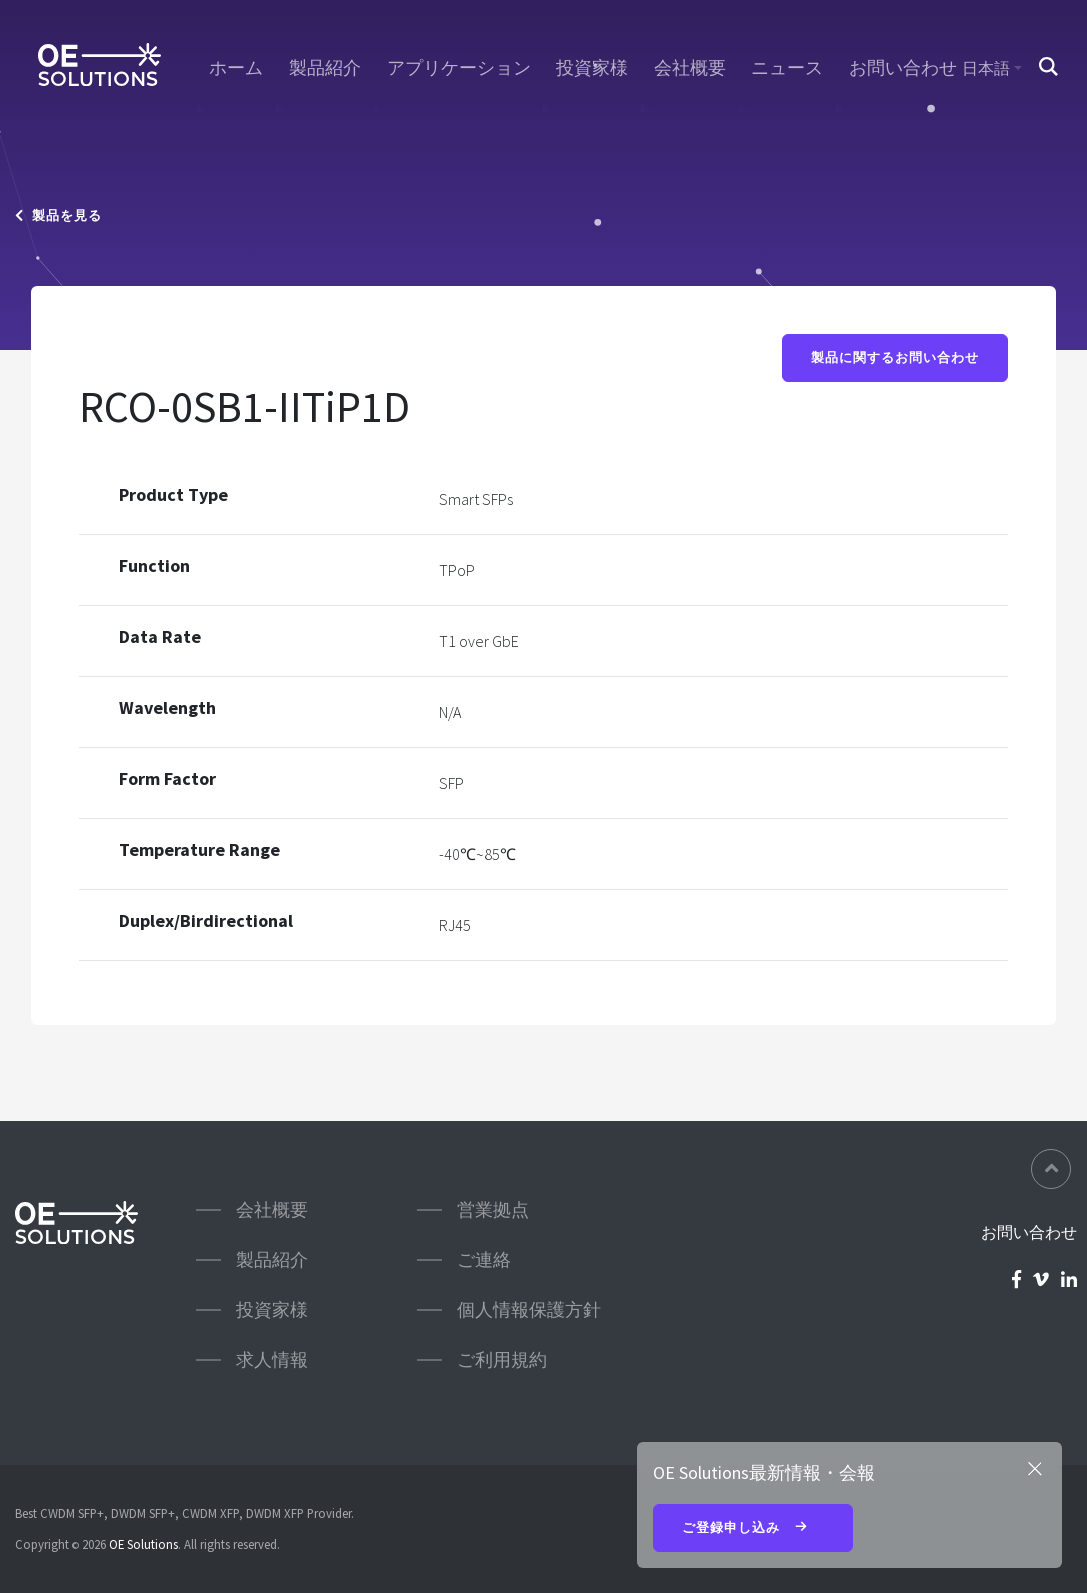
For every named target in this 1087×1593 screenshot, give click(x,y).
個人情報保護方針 (529, 1309)
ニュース (787, 68)
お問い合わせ (903, 68)
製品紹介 (325, 68)
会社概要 (690, 68)
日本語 (986, 68)
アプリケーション (459, 68)
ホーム (236, 68)
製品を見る (58, 215)
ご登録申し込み (753, 1529)
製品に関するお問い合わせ (895, 357)
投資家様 (592, 68)
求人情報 (272, 1359)
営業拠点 (493, 1209)
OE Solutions (143, 1544)
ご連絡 (484, 1259)
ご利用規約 (502, 1359)
